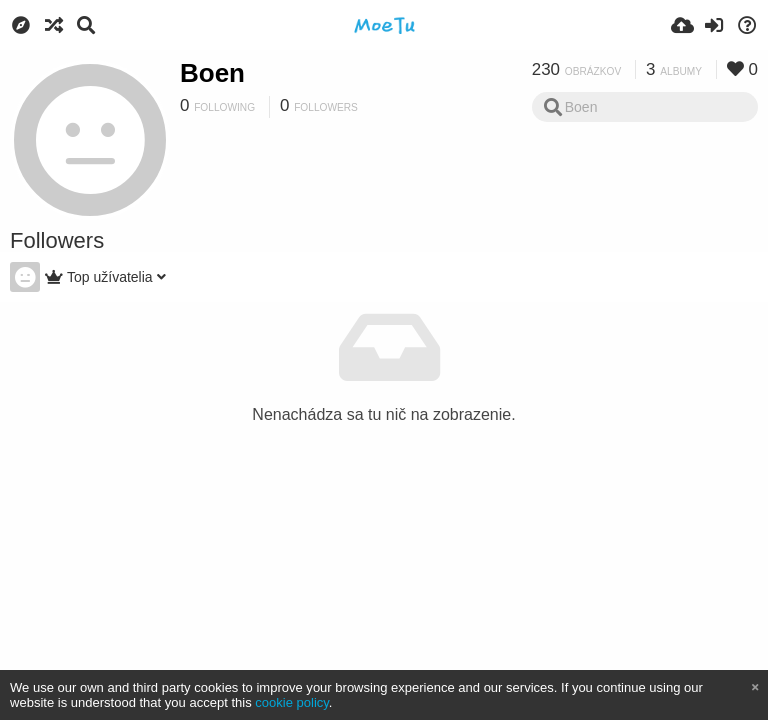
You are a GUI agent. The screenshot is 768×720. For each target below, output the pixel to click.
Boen (212, 73)
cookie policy (292, 702)
